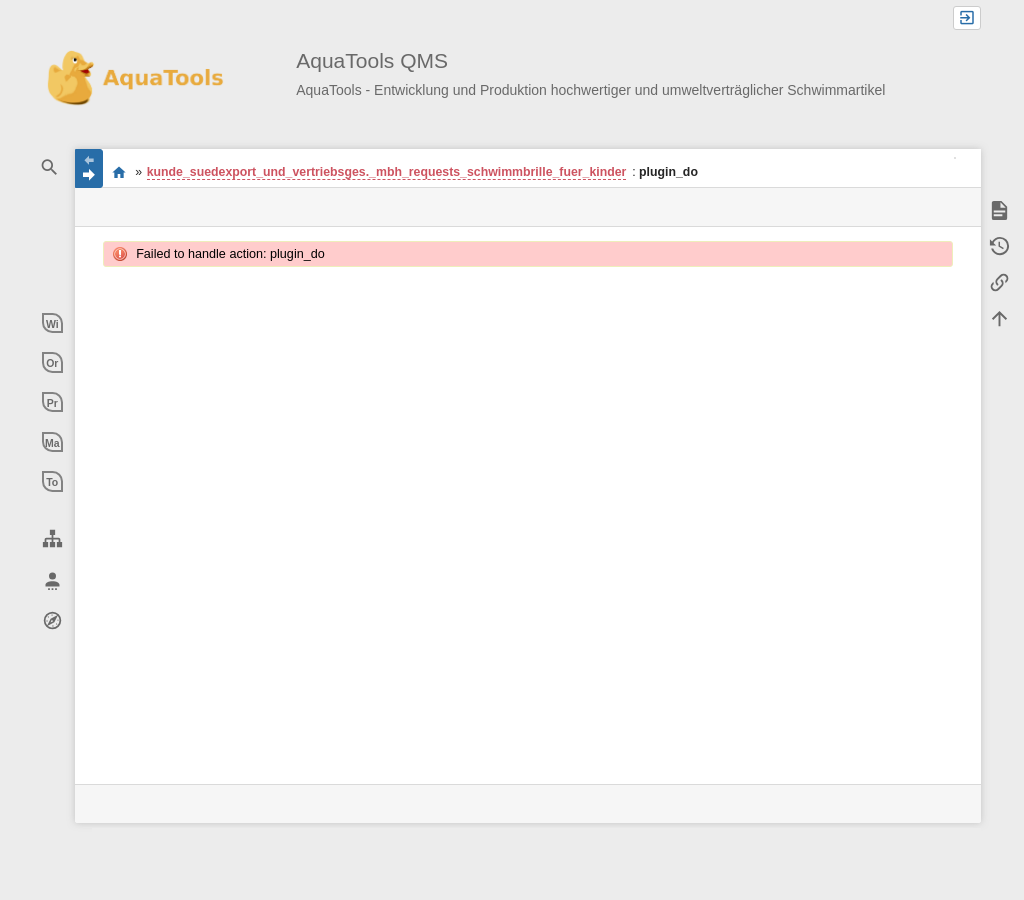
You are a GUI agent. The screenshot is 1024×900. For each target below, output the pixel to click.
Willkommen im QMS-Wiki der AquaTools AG (118, 172)
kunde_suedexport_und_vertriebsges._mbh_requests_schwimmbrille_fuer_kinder (387, 172)
